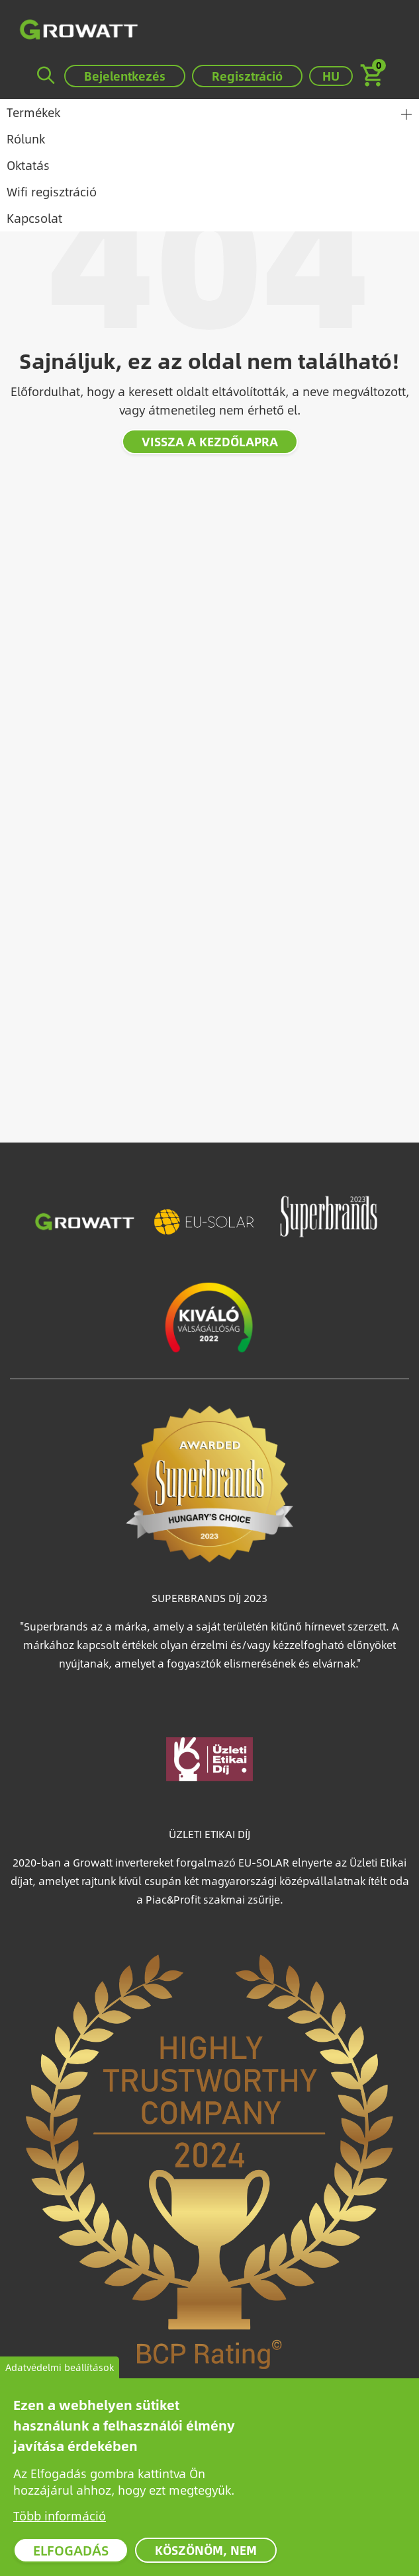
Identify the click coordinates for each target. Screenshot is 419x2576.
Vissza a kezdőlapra (210, 441)
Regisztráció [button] (247, 76)
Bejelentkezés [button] (124, 76)
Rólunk (26, 138)
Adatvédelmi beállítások (59, 2370)
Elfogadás (71, 2553)
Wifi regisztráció (52, 191)
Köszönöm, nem (206, 2552)
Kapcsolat (34, 218)
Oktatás (28, 165)
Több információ (59, 2518)
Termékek (33, 112)
